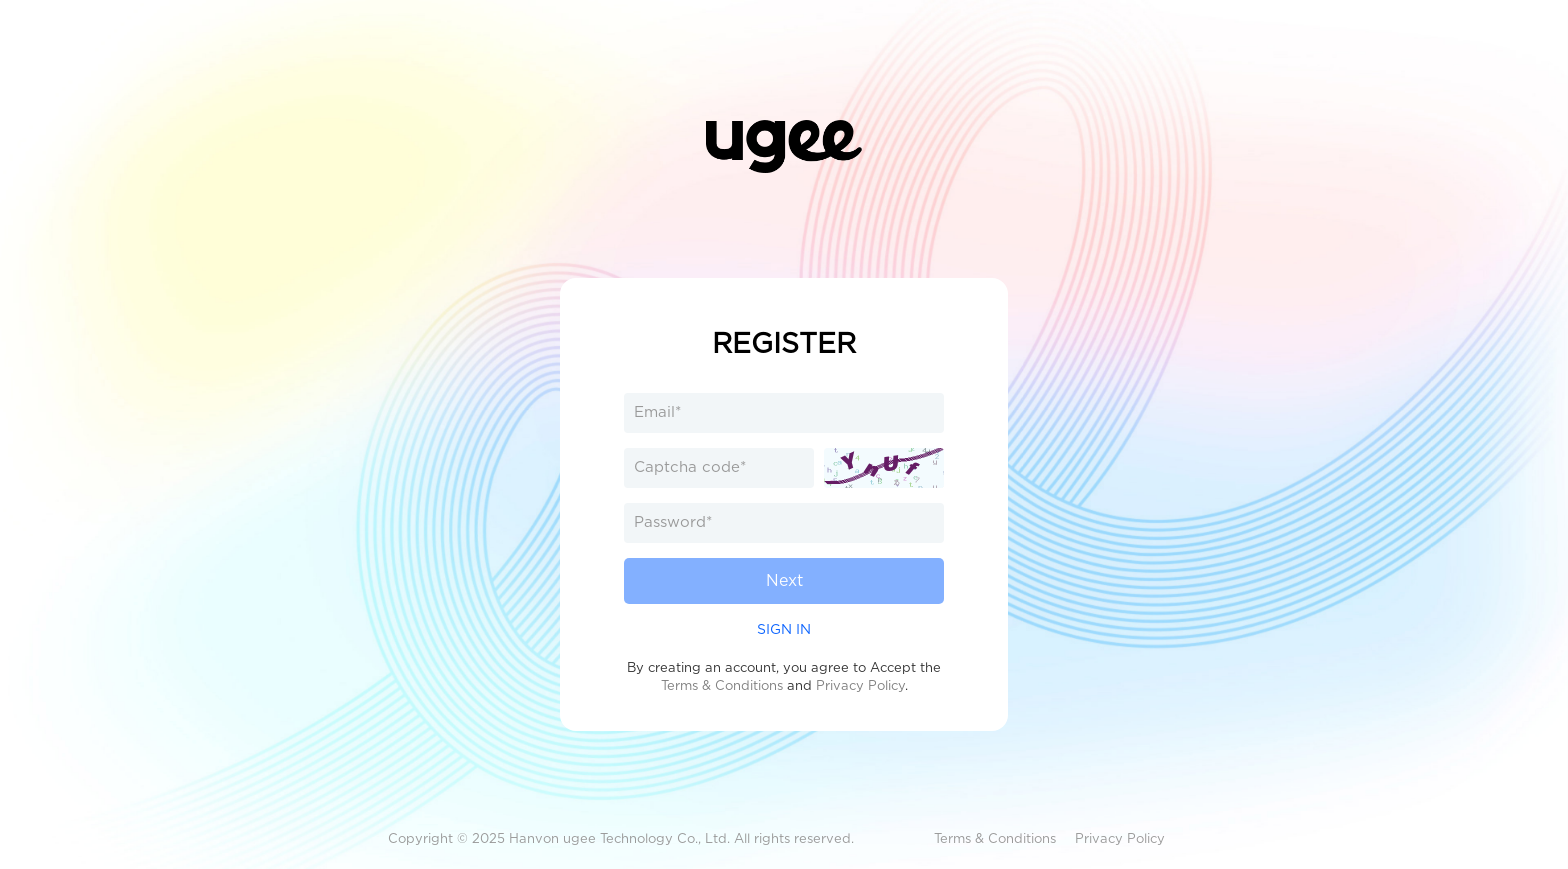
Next (784, 580)
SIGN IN (784, 629)
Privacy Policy (860, 685)
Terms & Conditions (722, 685)
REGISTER (784, 343)
